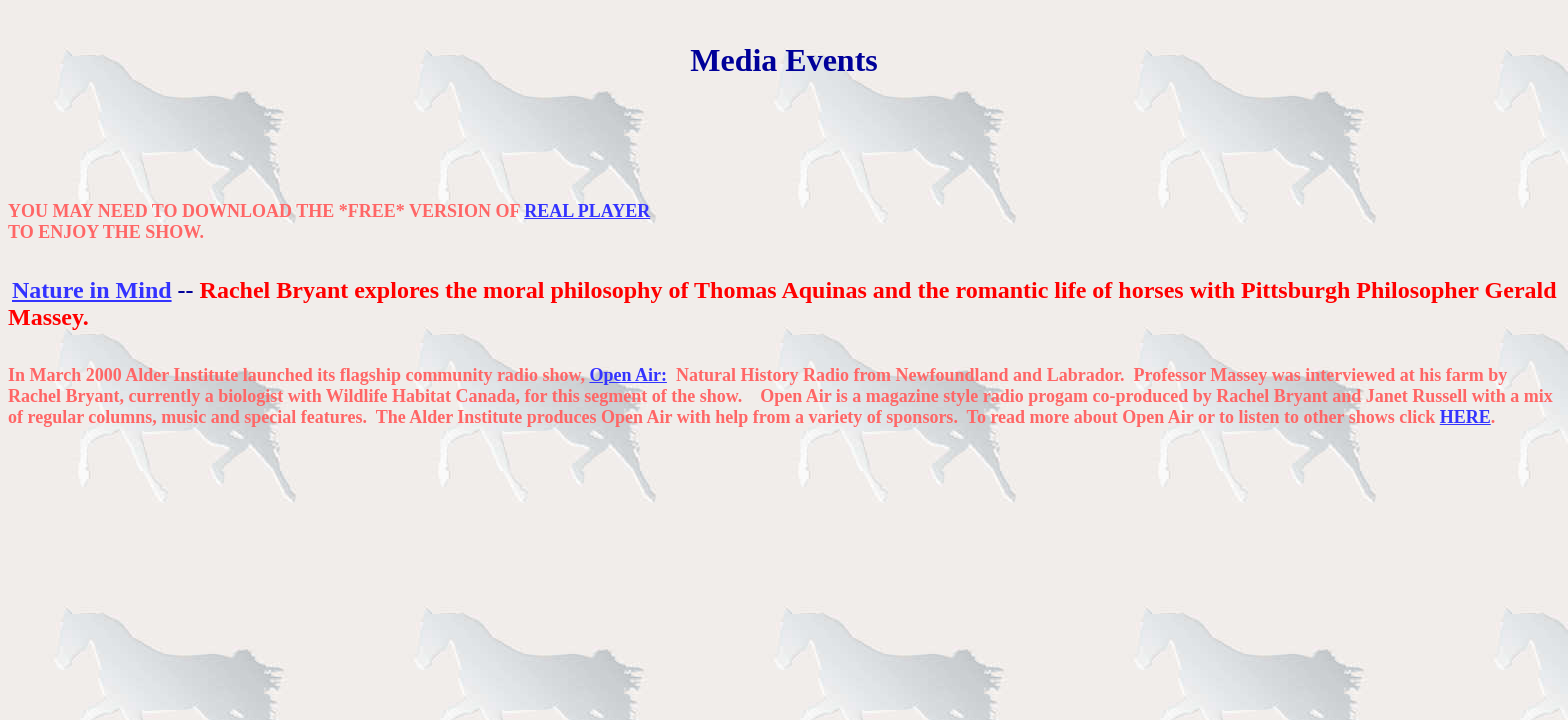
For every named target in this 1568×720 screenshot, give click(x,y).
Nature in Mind (92, 290)
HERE (1465, 417)
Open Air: (628, 375)
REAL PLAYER (587, 211)
